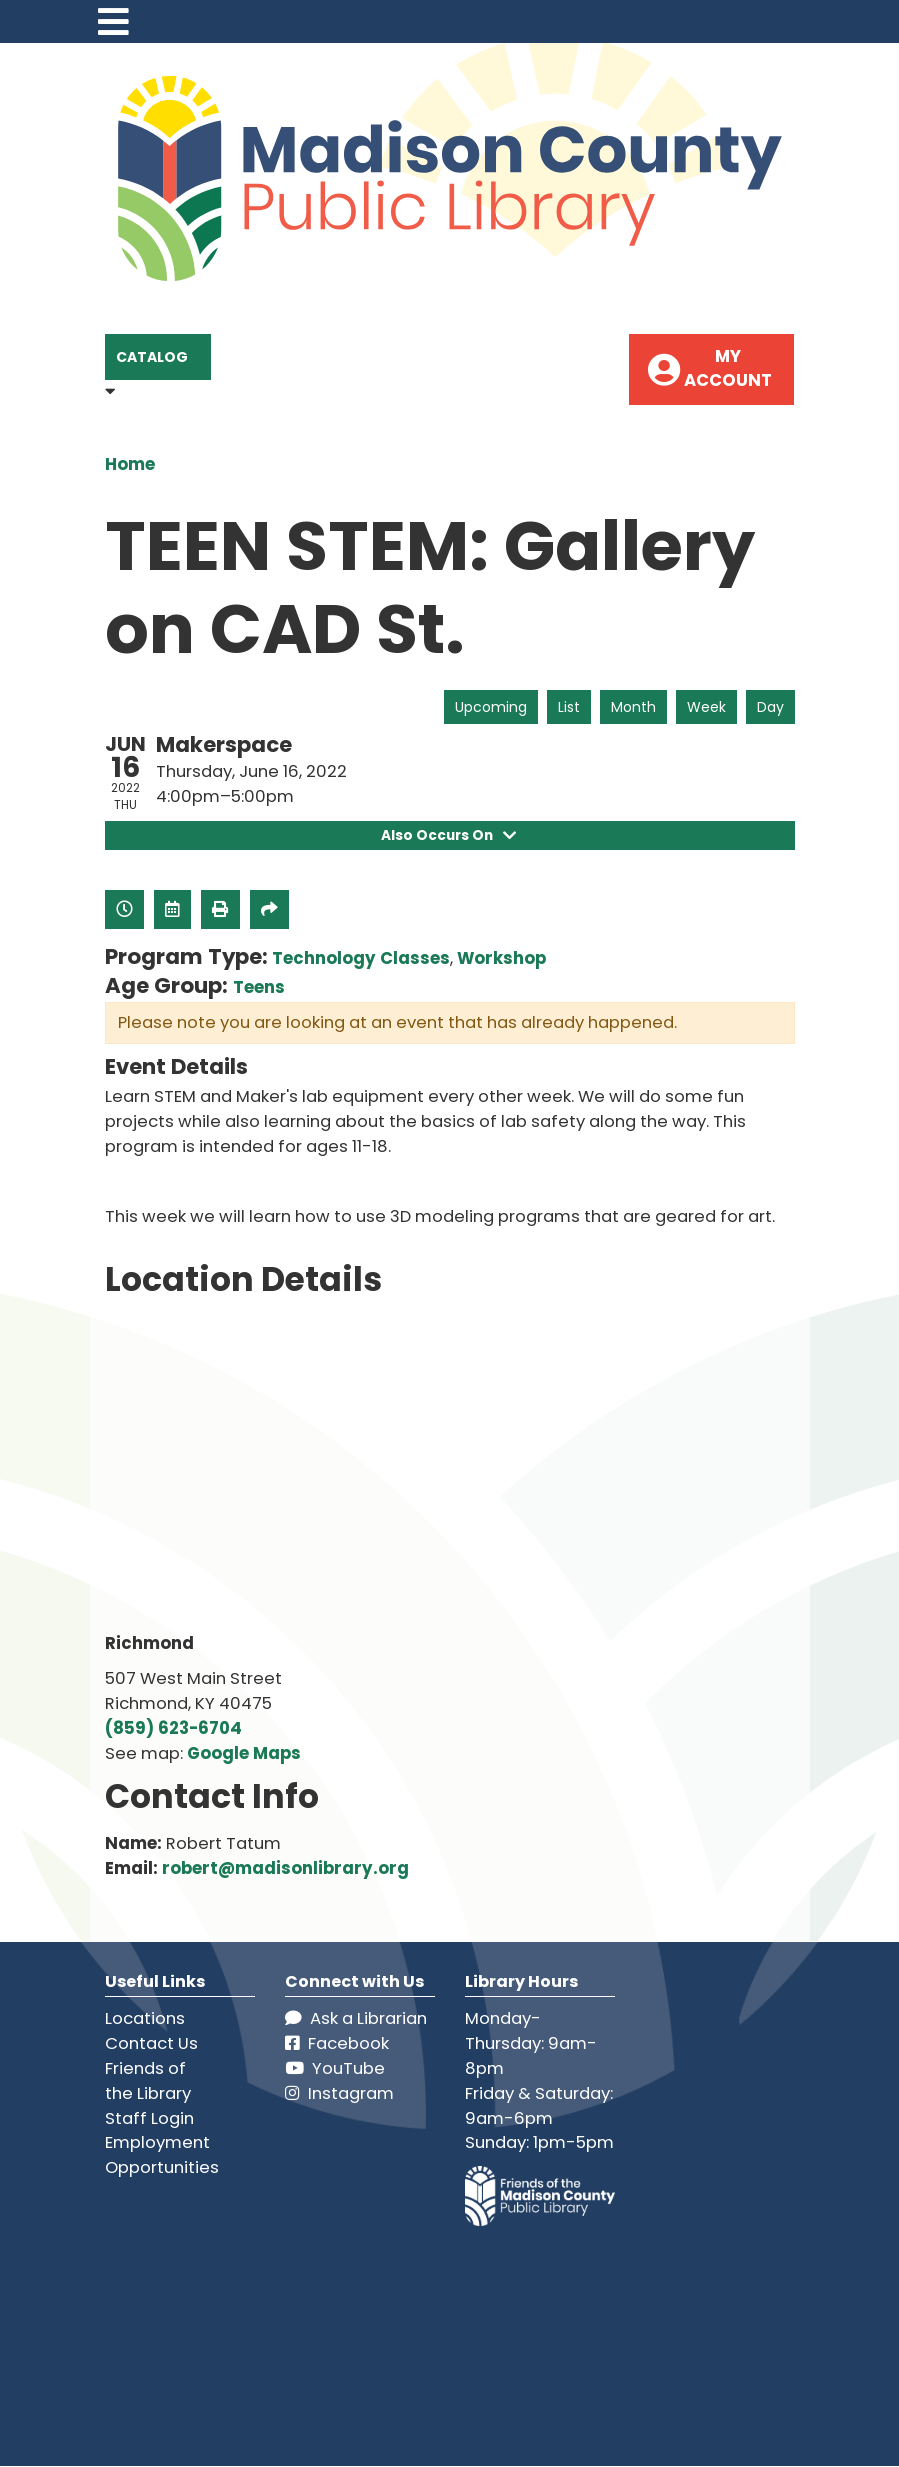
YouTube (335, 2068)
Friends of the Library (148, 2081)
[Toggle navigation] (114, 21)
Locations (145, 2019)
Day (770, 707)
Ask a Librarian (356, 2019)
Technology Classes (361, 959)
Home (130, 464)
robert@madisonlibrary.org (285, 1868)
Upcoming (491, 707)
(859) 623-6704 (173, 1729)
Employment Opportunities (162, 2156)
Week (706, 707)
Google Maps (244, 1754)
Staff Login (149, 2118)
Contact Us (151, 2044)
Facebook (337, 2044)
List (569, 707)
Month (633, 707)
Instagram (339, 2093)
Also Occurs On (449, 835)
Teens (259, 988)
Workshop (501, 959)
